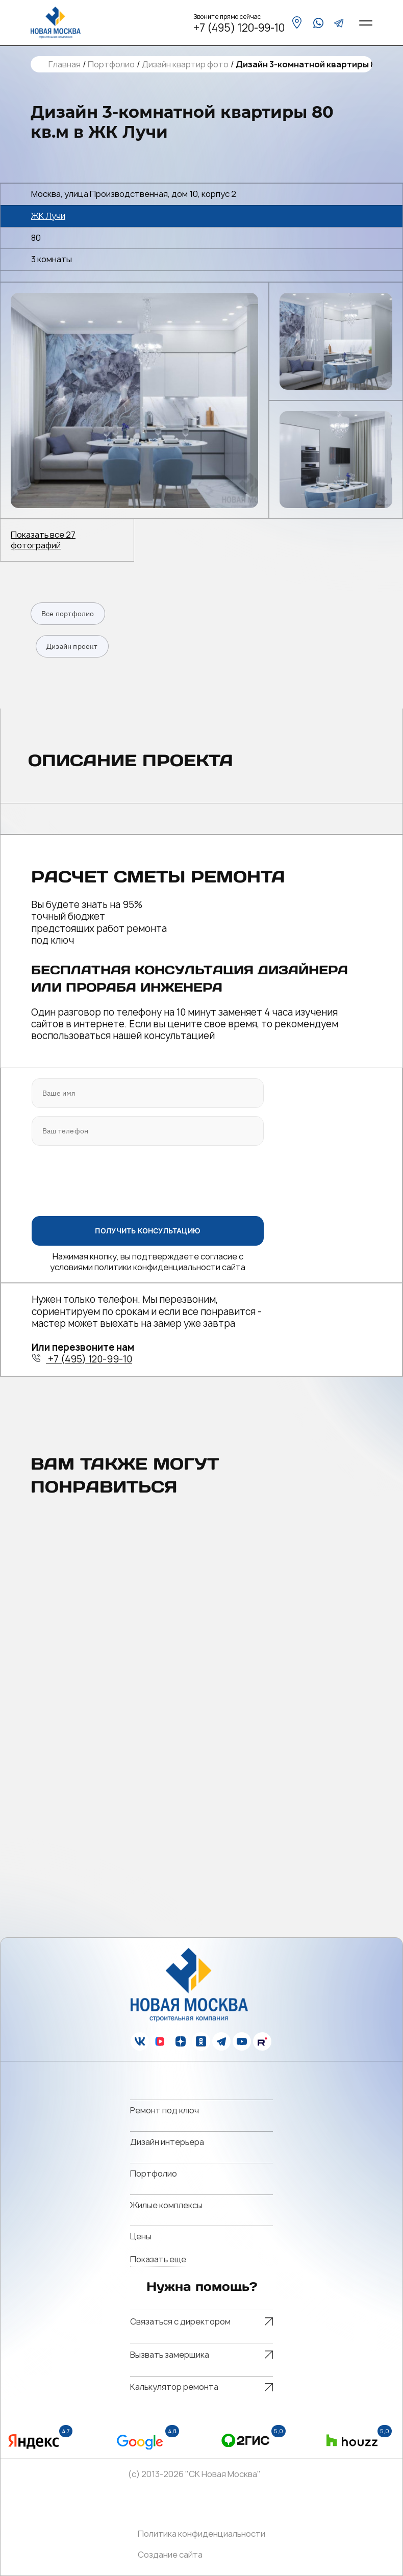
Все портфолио (67, 613)
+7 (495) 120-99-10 (239, 28)
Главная (64, 64)
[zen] (180, 2041)
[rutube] (262, 2041)
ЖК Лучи (48, 216)
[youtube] (242, 2041)
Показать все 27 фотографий (43, 540)
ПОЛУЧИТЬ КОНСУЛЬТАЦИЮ (147, 1230)
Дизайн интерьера (167, 2142)
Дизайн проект (72, 646)
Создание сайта (170, 2554)
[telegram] (339, 23)
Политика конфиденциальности (201, 2534)
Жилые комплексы (166, 2205)
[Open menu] (365, 23)
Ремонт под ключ (164, 2110)
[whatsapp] (318, 23)
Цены (141, 2236)
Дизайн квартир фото (185, 64)
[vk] (140, 2041)
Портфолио (111, 64)
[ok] (201, 2041)
